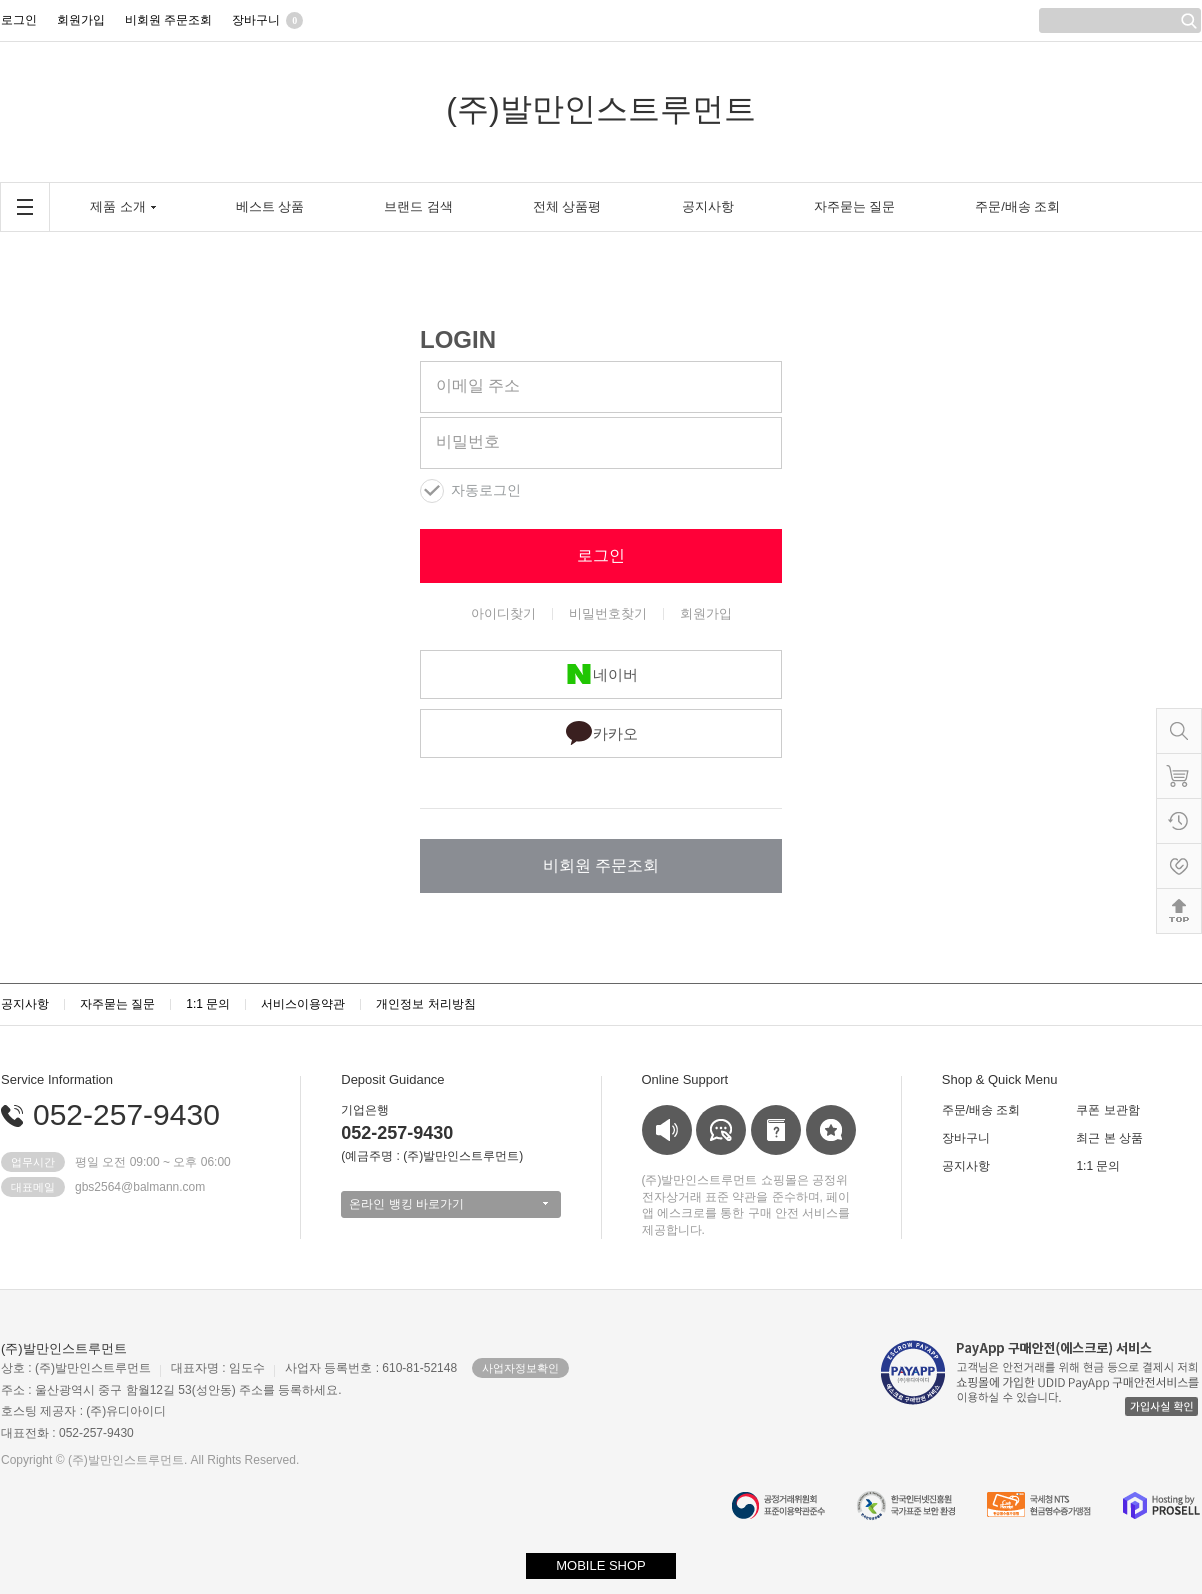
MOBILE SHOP (601, 1565)
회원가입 (706, 613)
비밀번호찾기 (608, 613)
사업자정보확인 (520, 1368)
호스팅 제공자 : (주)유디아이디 (83, 1411)
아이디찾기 (503, 613)
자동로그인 (486, 490)
